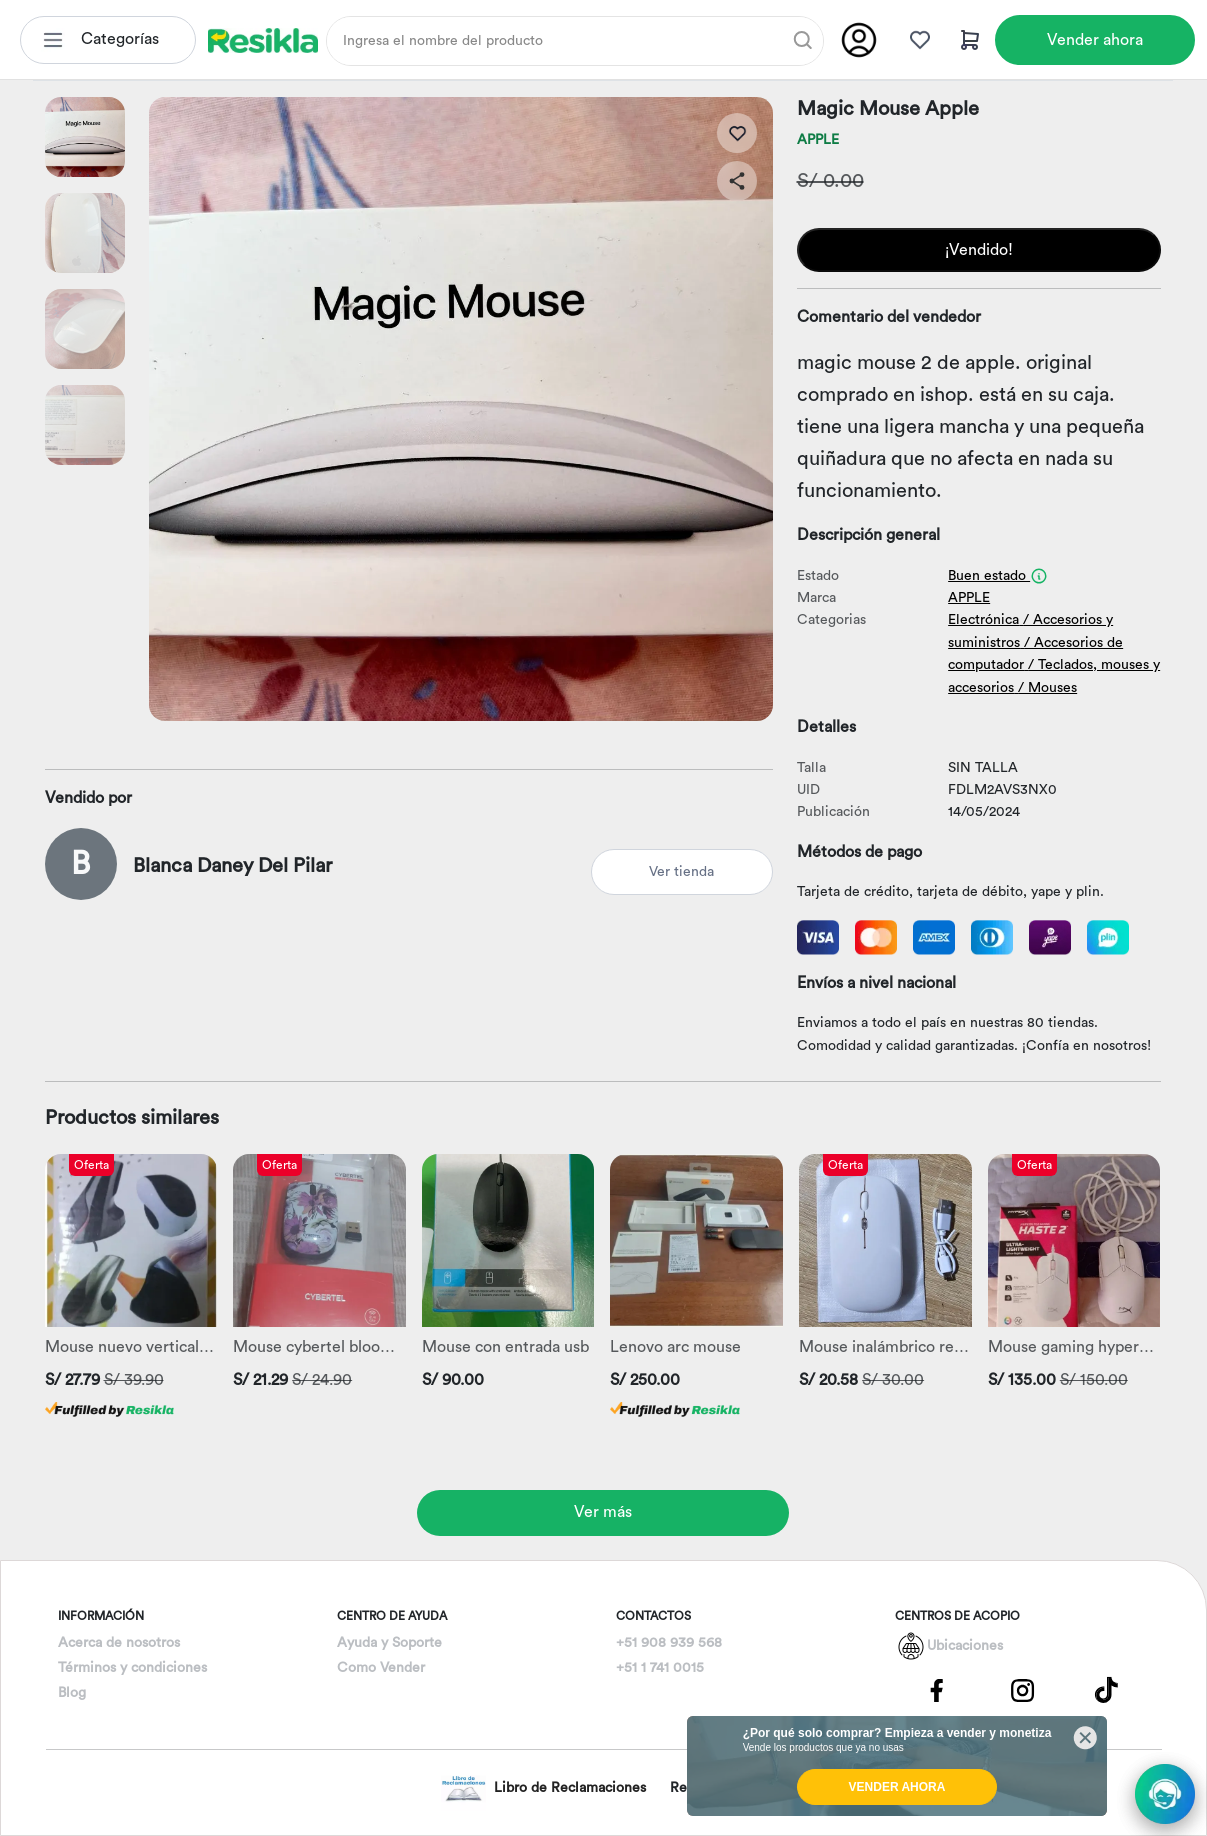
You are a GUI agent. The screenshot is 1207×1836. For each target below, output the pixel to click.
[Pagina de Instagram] (1022, 1689)
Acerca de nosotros (119, 1643)
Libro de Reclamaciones (543, 1788)
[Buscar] (803, 40)
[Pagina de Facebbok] (937, 1689)
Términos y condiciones (132, 1668)
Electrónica (983, 620)
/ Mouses (1047, 688)
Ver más (603, 1512)
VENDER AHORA (897, 1787)
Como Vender (381, 1668)
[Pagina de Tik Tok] (1107, 1689)
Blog (72, 1693)
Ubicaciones (965, 1646)
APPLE (818, 140)
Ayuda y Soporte (389, 1643)
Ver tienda (681, 872)
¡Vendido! (979, 250)
